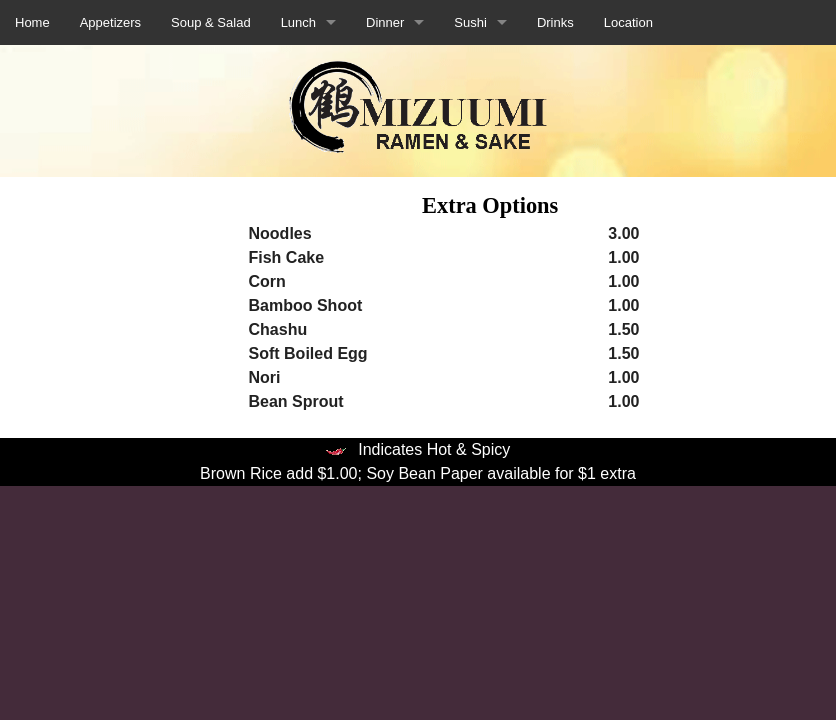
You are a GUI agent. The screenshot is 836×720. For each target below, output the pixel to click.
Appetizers (110, 22)
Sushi (470, 22)
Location (628, 22)
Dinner (385, 22)
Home (32, 22)
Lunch (298, 22)
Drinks (555, 22)
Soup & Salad (211, 22)
